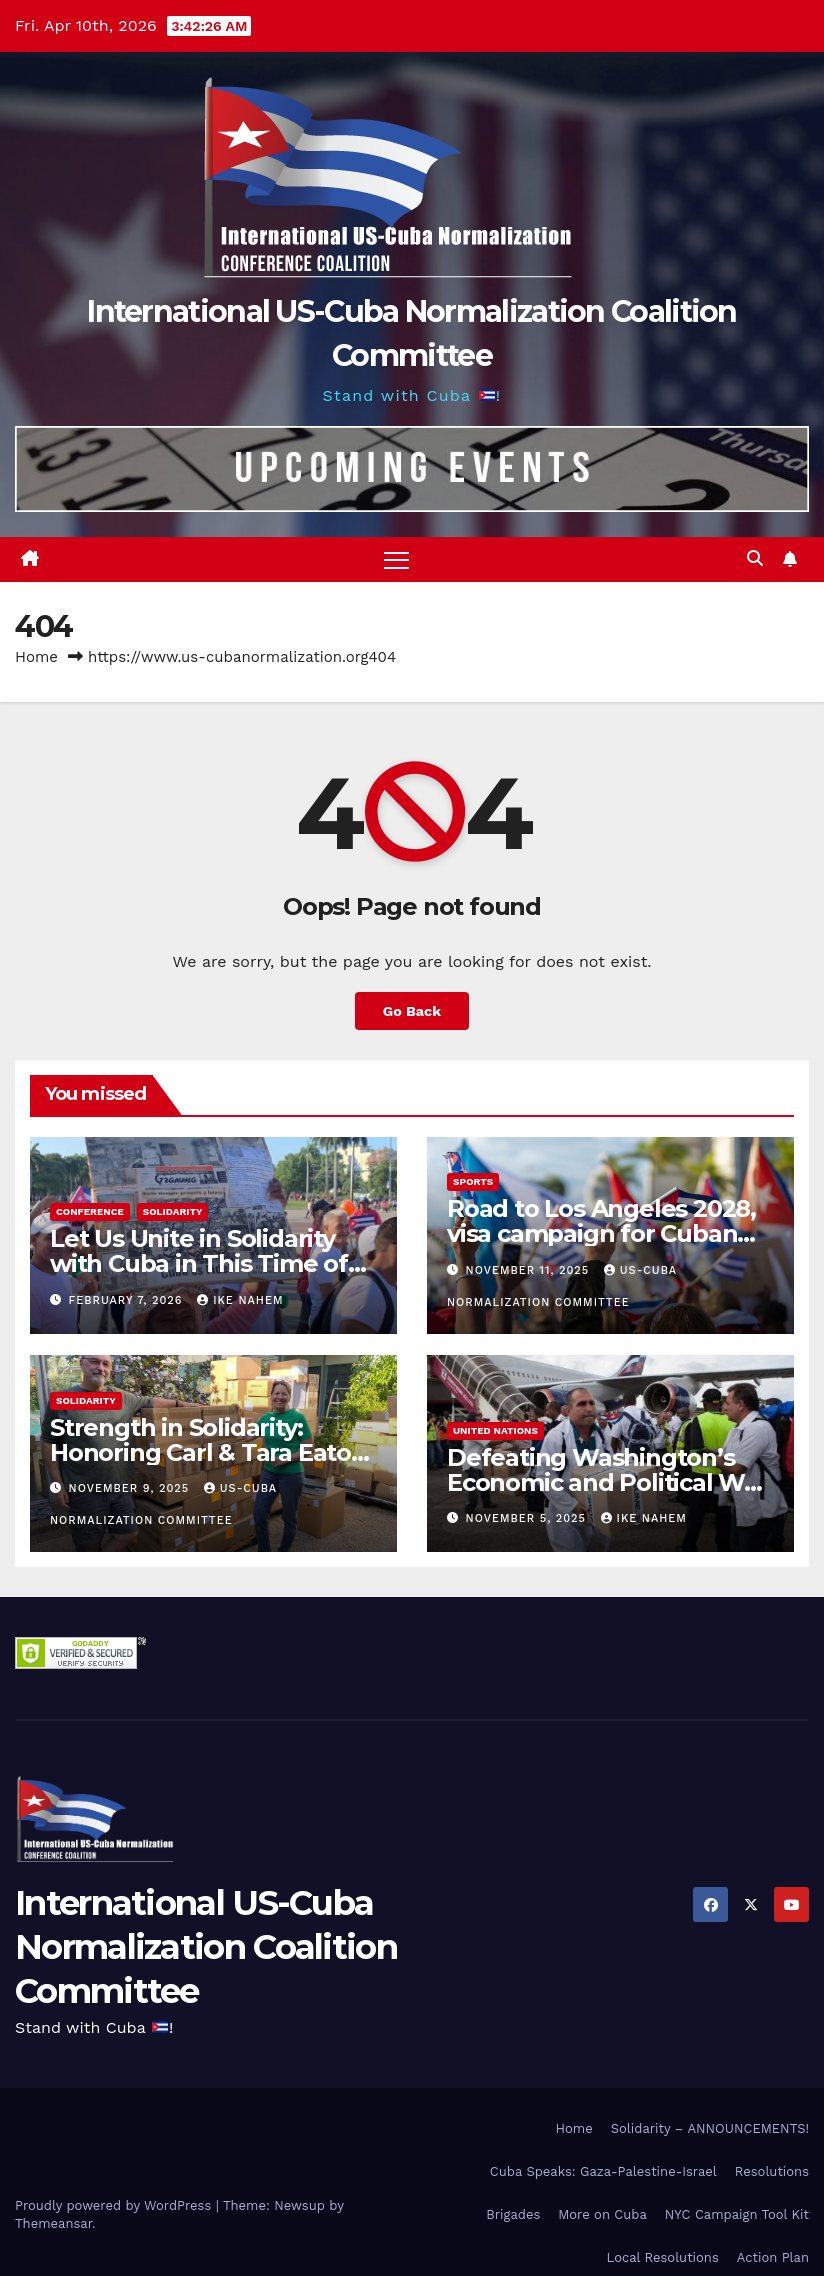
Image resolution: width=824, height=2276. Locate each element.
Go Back (412, 1011)
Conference (90, 1211)
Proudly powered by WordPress (115, 2205)
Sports (473, 1181)
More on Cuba (602, 2214)
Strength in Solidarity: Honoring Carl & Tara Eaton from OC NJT (208, 1452)
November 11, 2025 (530, 1270)
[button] (755, 558)
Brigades (513, 2214)
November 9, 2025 (131, 1488)
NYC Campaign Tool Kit (737, 2214)
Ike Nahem (240, 1300)
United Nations (495, 1430)
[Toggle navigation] (396, 559)
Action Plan (773, 2257)
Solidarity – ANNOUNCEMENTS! (710, 2128)
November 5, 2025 (528, 1518)
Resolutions (772, 2171)
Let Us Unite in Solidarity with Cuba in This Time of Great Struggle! (199, 1263)
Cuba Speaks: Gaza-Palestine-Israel (603, 2171)
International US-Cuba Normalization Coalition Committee (206, 1947)
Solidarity (173, 1211)
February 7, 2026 (128, 1300)
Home (36, 657)
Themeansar (53, 2223)
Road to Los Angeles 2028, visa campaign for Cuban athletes (601, 1233)
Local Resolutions (663, 2257)
